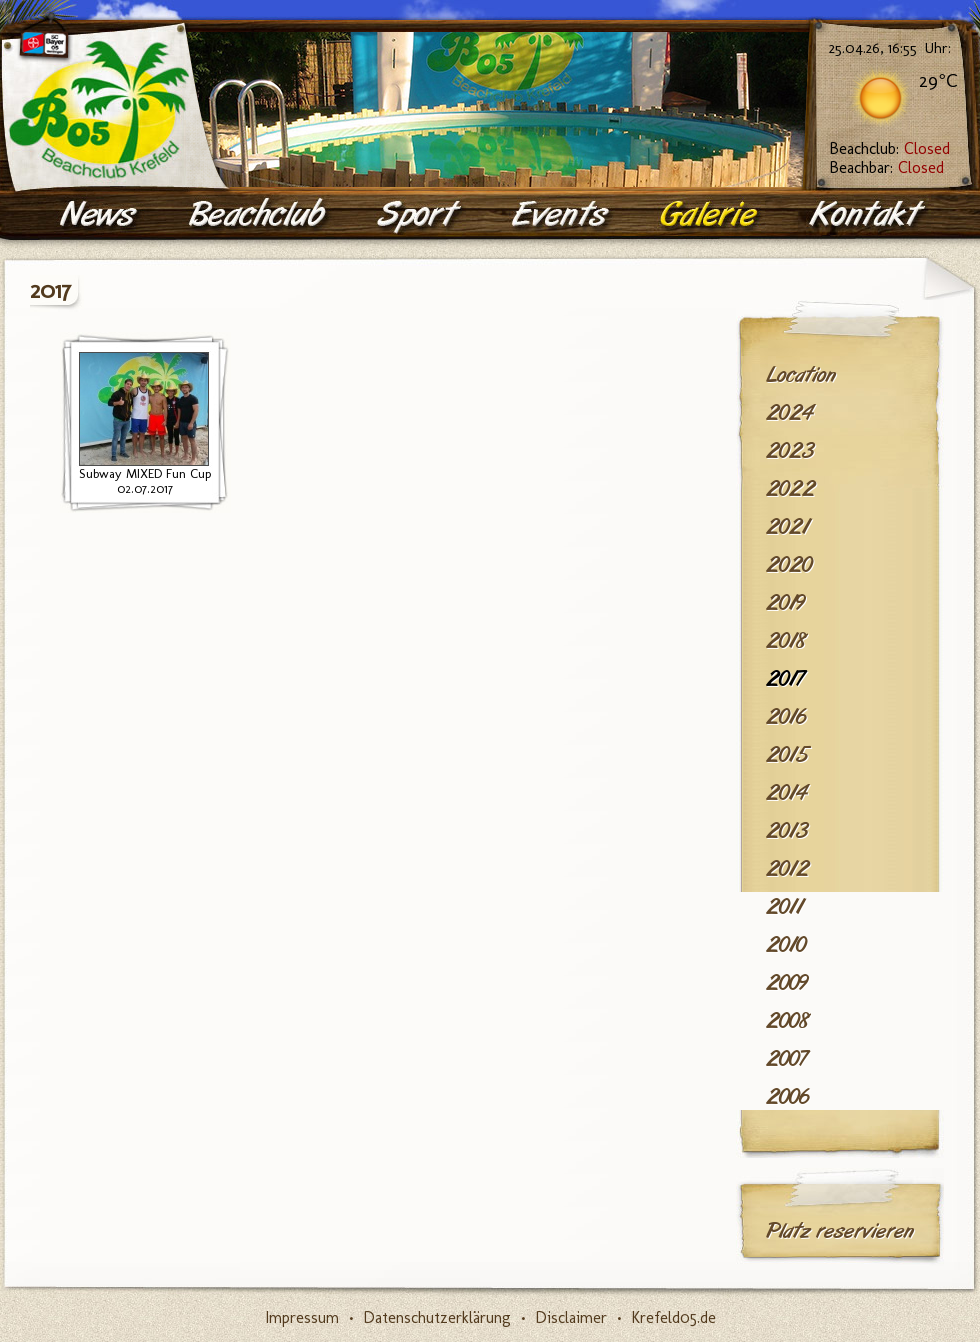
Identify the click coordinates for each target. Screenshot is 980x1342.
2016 (786, 717)
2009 (787, 983)
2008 (788, 1021)
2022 (790, 489)
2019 (785, 603)
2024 (789, 413)
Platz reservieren (840, 1231)
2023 (790, 451)
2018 (786, 641)
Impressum (302, 1317)
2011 (784, 907)
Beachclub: (889, 148)
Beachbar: (886, 167)
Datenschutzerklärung (437, 1317)
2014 (786, 793)
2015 (787, 755)
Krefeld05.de (673, 1317)
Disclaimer (571, 1317)
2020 (789, 565)
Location (801, 375)
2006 (787, 1097)
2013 (787, 831)
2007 (786, 1059)
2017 (785, 679)
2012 (787, 869)
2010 (786, 945)
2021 (787, 527)
